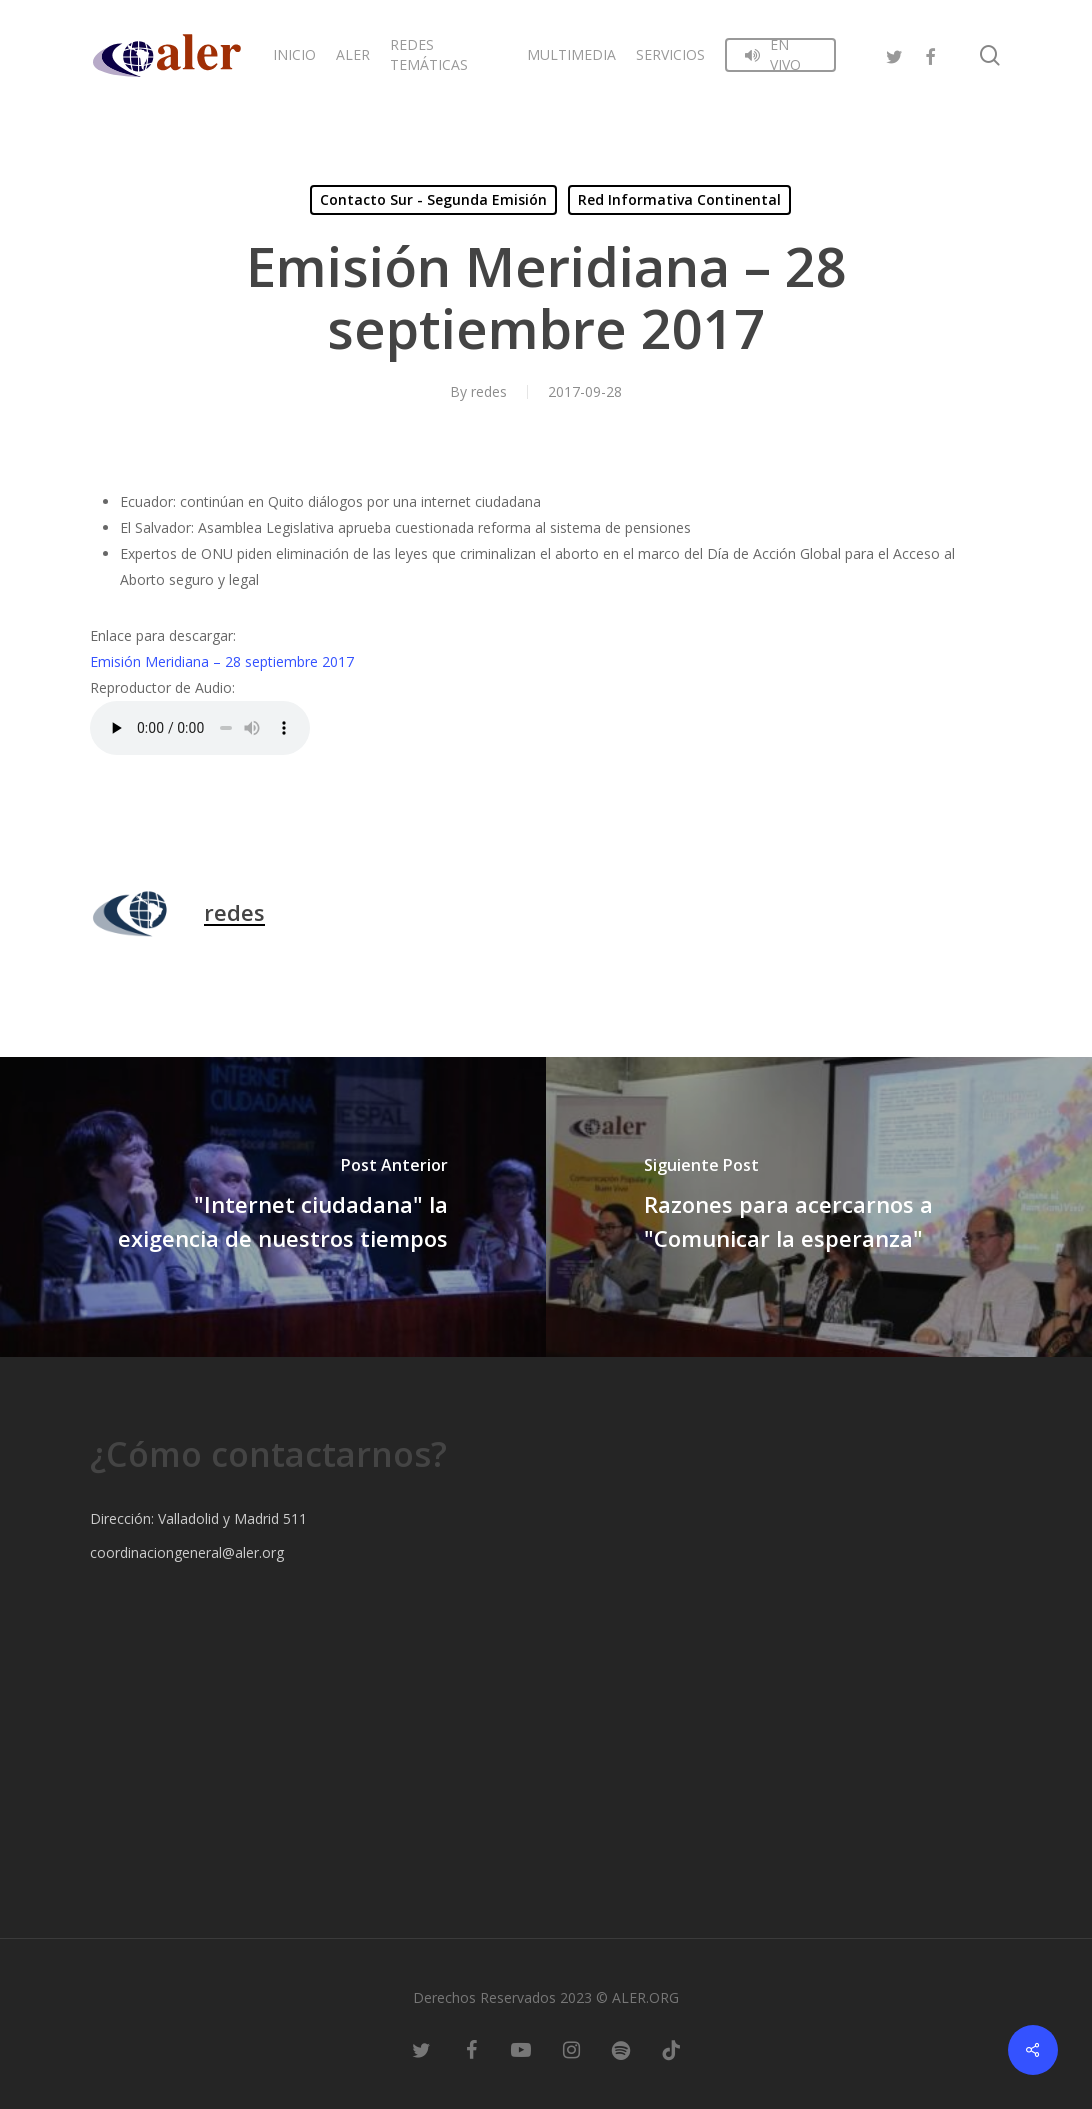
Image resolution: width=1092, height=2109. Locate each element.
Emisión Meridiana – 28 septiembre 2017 (222, 661)
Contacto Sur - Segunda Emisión (433, 199)
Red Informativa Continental (679, 199)
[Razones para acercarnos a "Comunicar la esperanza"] (819, 1207)
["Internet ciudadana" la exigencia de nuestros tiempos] (273, 1207)
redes (489, 391)
